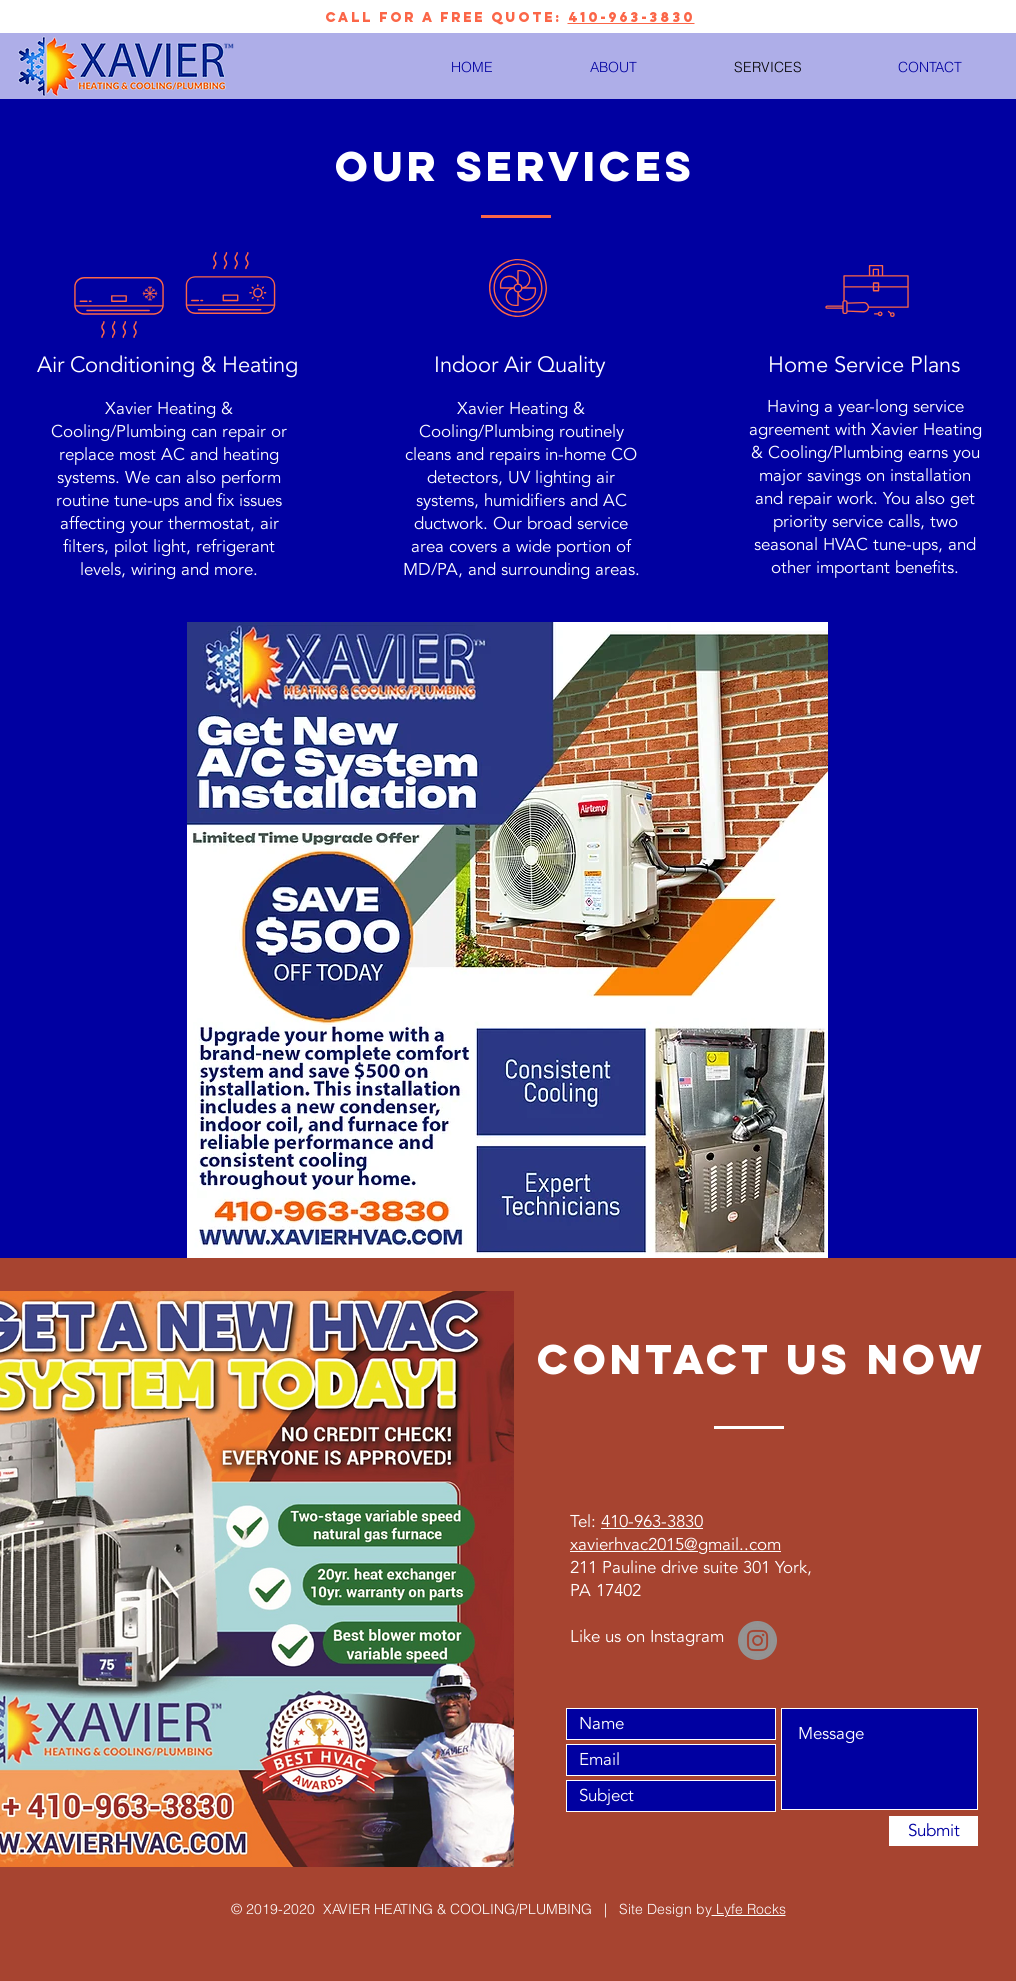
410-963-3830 (631, 17)
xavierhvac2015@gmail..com (675, 1544)
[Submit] (933, 1831)
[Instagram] (757, 1640)
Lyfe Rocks (749, 1909)
